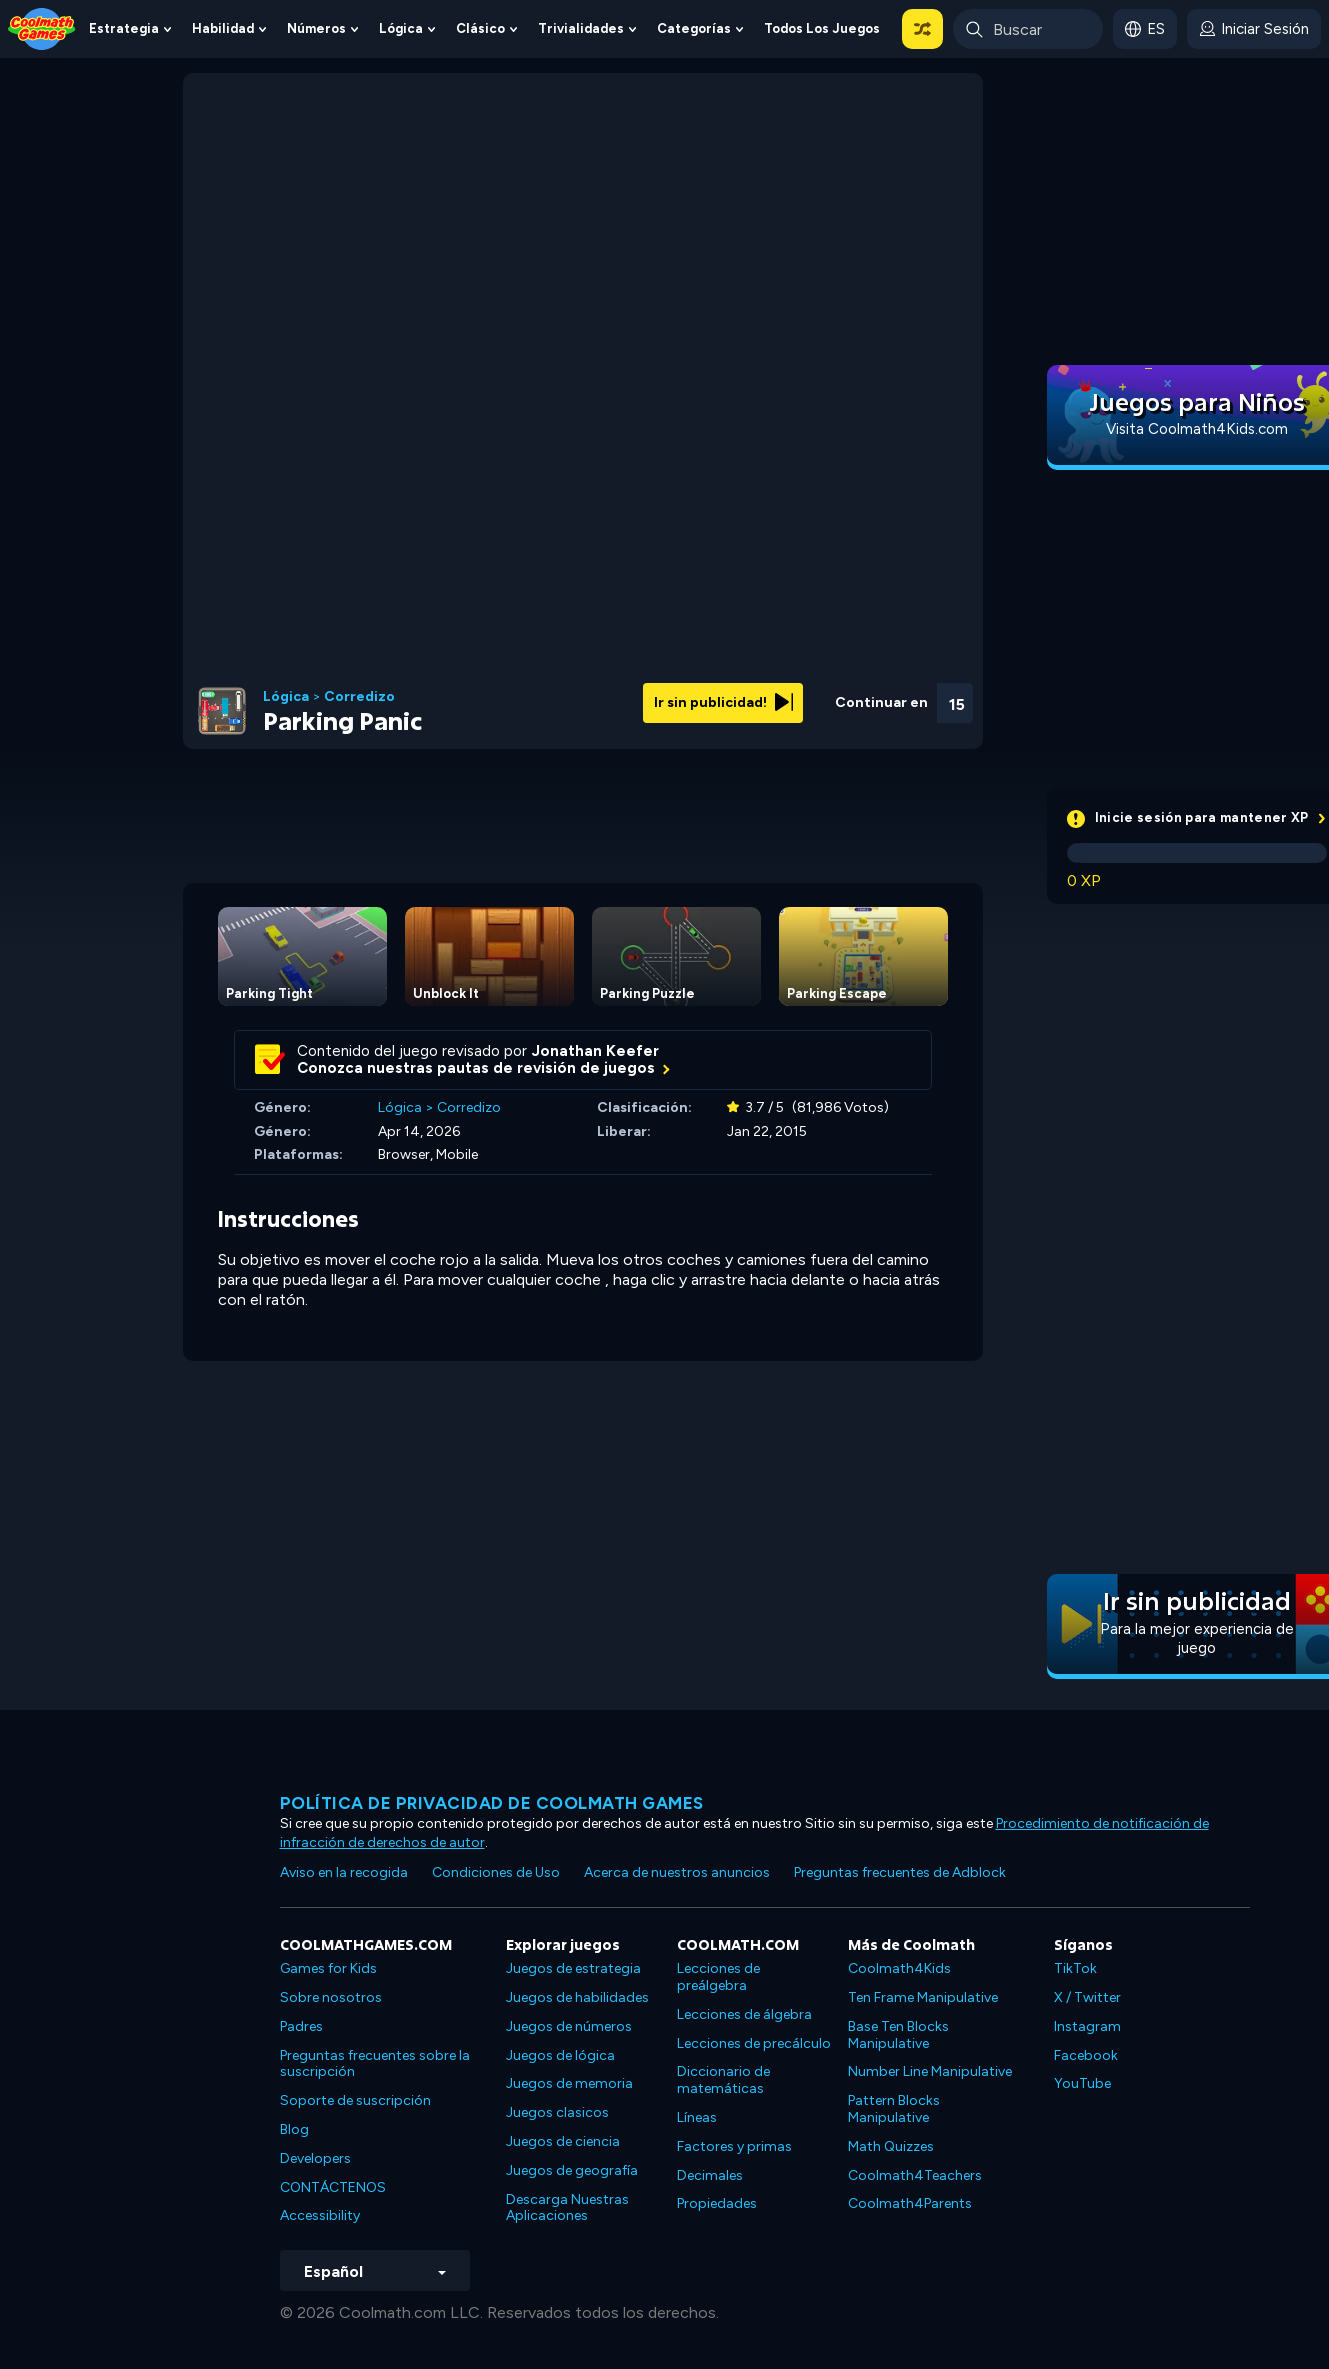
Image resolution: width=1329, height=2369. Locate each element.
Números (316, 28)
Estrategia (124, 28)
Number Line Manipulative (930, 2071)
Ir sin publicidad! (723, 702)
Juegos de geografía (572, 2170)
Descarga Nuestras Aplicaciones (567, 2208)
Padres (301, 2026)
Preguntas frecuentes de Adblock (900, 1872)
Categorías (694, 28)
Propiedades (717, 2203)
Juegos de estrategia (573, 1968)
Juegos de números (569, 2026)
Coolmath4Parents (910, 2203)
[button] (922, 29)
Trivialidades (581, 28)
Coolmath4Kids (899, 1968)
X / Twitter (1087, 1997)
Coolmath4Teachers (915, 2175)
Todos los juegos (822, 28)
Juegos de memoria (569, 2083)
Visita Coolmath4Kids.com (1197, 429)
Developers (315, 2158)
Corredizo (359, 697)
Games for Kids (328, 1968)
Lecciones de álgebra (744, 2014)
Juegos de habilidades (577, 1997)
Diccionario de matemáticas (723, 2080)
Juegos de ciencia (563, 2141)
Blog (294, 2129)
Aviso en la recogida (344, 1872)
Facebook (1086, 2055)
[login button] (1254, 29)
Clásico (480, 28)
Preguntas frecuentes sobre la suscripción (375, 2064)
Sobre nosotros (331, 1997)
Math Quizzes (891, 2146)
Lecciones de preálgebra (718, 1977)
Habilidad (223, 28)
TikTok (1075, 1968)
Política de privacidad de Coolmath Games (492, 1803)
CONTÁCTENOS (333, 2187)
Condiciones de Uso (496, 1872)
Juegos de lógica (560, 2055)
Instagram (1087, 2026)
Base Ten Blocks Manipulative (898, 2035)
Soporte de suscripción (355, 2100)
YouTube (1082, 2083)
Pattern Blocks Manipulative (894, 2109)
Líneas (697, 2117)
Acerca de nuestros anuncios (677, 1872)
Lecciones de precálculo (754, 2043)
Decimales (710, 2175)
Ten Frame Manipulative (923, 1997)
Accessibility (320, 2215)
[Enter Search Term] (1028, 29)
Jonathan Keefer (595, 1051)
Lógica (401, 28)
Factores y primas (734, 2146)
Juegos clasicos (557, 2112)
